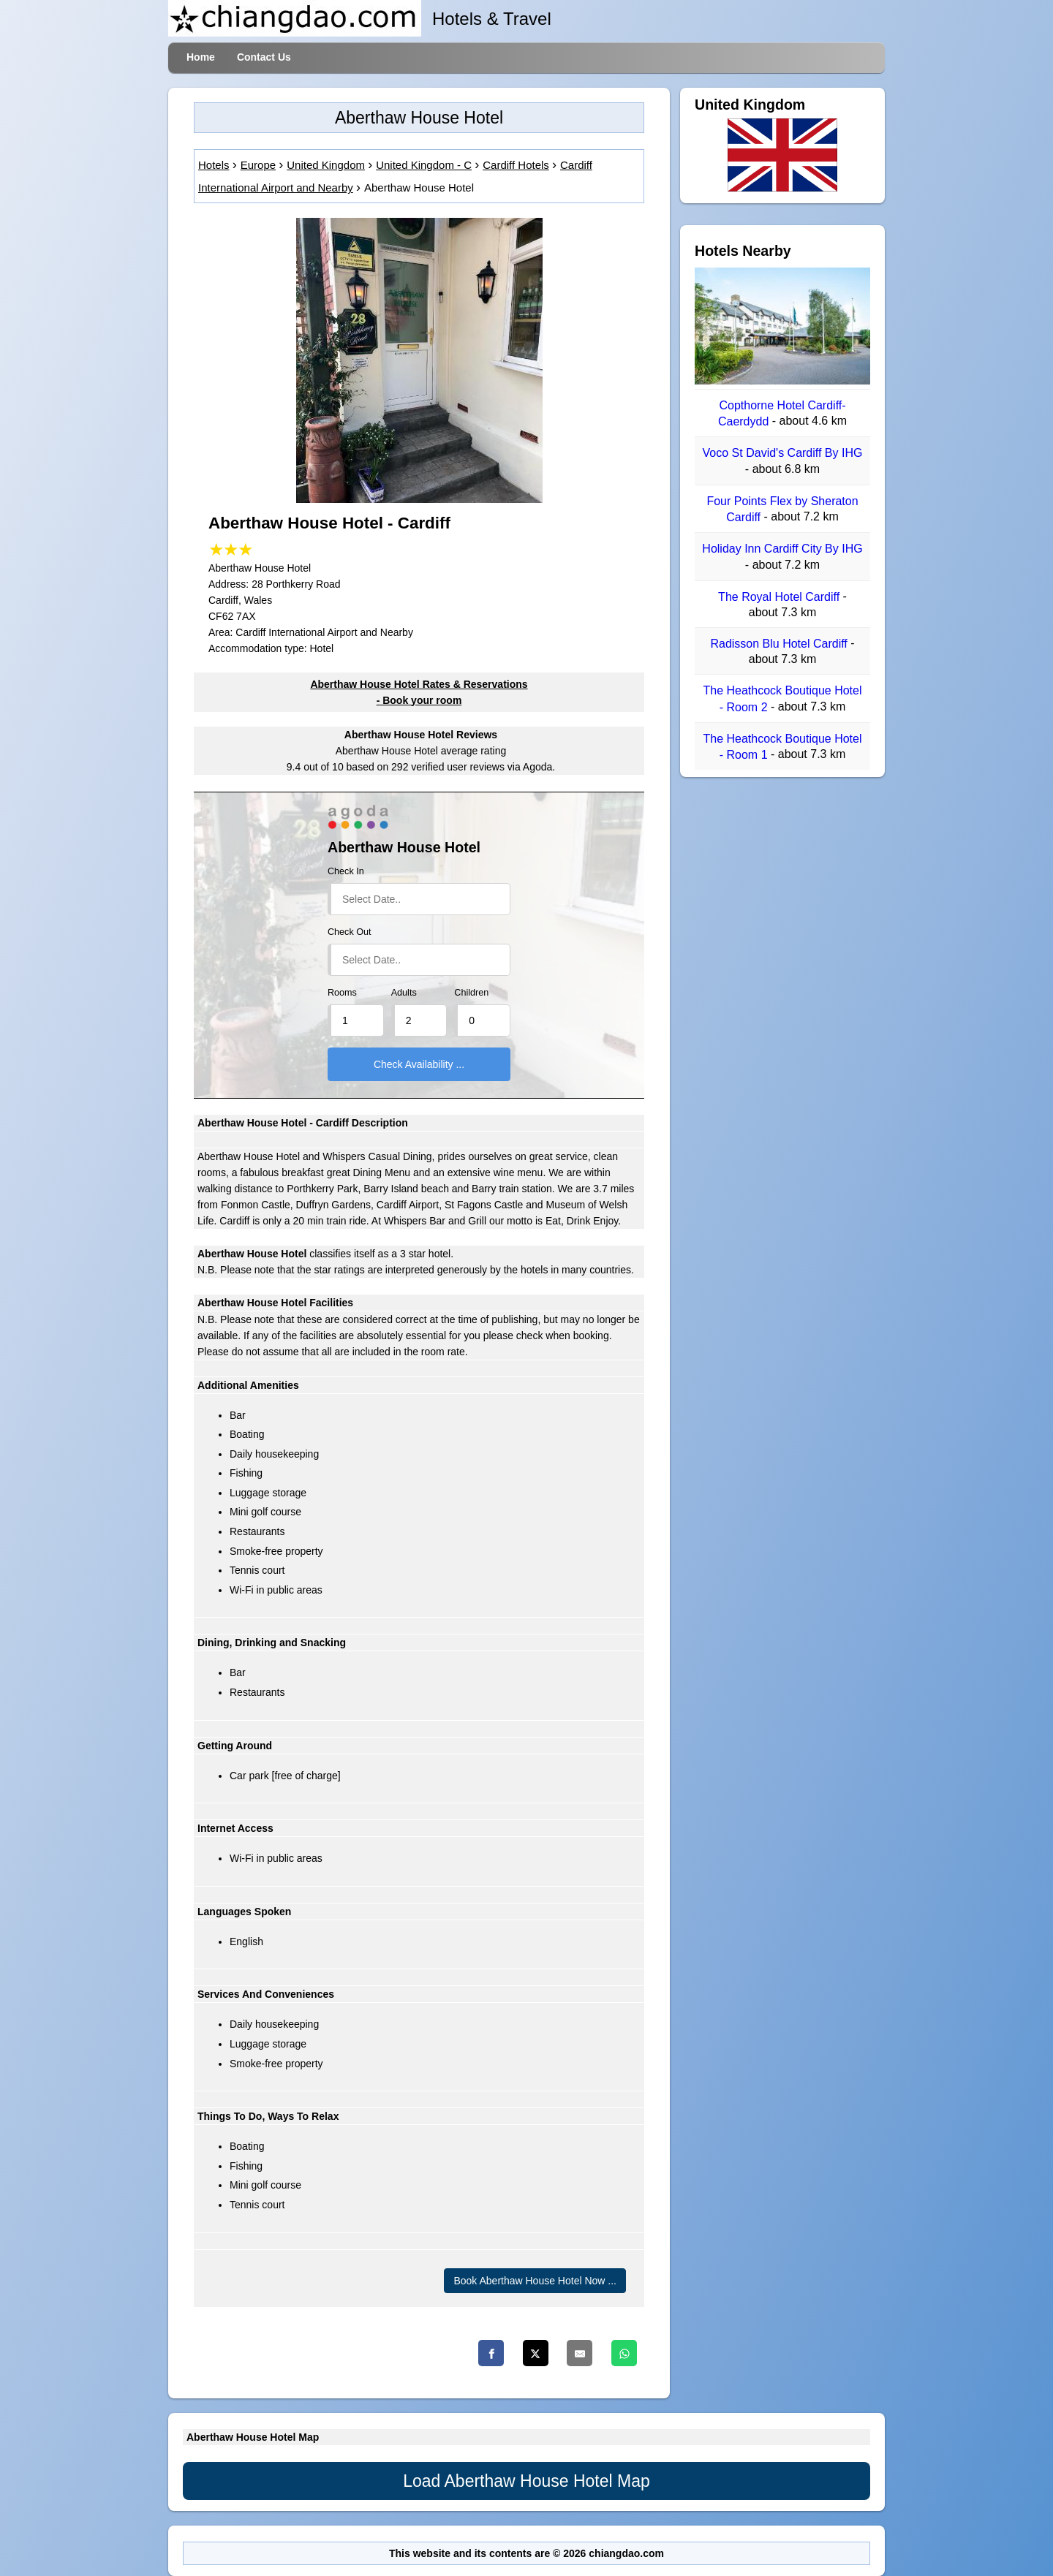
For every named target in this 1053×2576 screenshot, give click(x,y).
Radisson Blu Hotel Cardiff (780, 643)
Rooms (342, 993)
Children (471, 993)
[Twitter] (535, 2353)
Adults (404, 993)
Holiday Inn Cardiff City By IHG (782, 549)
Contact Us (264, 57)
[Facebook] (491, 2353)
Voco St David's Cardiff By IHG (783, 453)
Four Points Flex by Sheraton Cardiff (782, 509)
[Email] (579, 2353)
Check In (346, 871)
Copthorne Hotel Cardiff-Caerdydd (782, 413)
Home (200, 57)
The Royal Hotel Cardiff (780, 597)
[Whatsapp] (624, 2353)
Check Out (349, 932)
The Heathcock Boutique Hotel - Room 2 (782, 699)
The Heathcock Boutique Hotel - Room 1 (782, 746)
